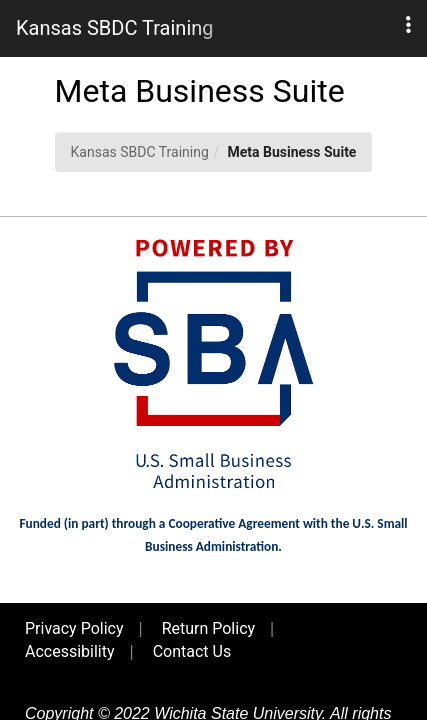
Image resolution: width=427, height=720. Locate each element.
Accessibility (70, 651)
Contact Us (192, 651)
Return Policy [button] (208, 628)
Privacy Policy (74, 628)
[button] (408, 25)
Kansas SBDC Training (140, 152)
